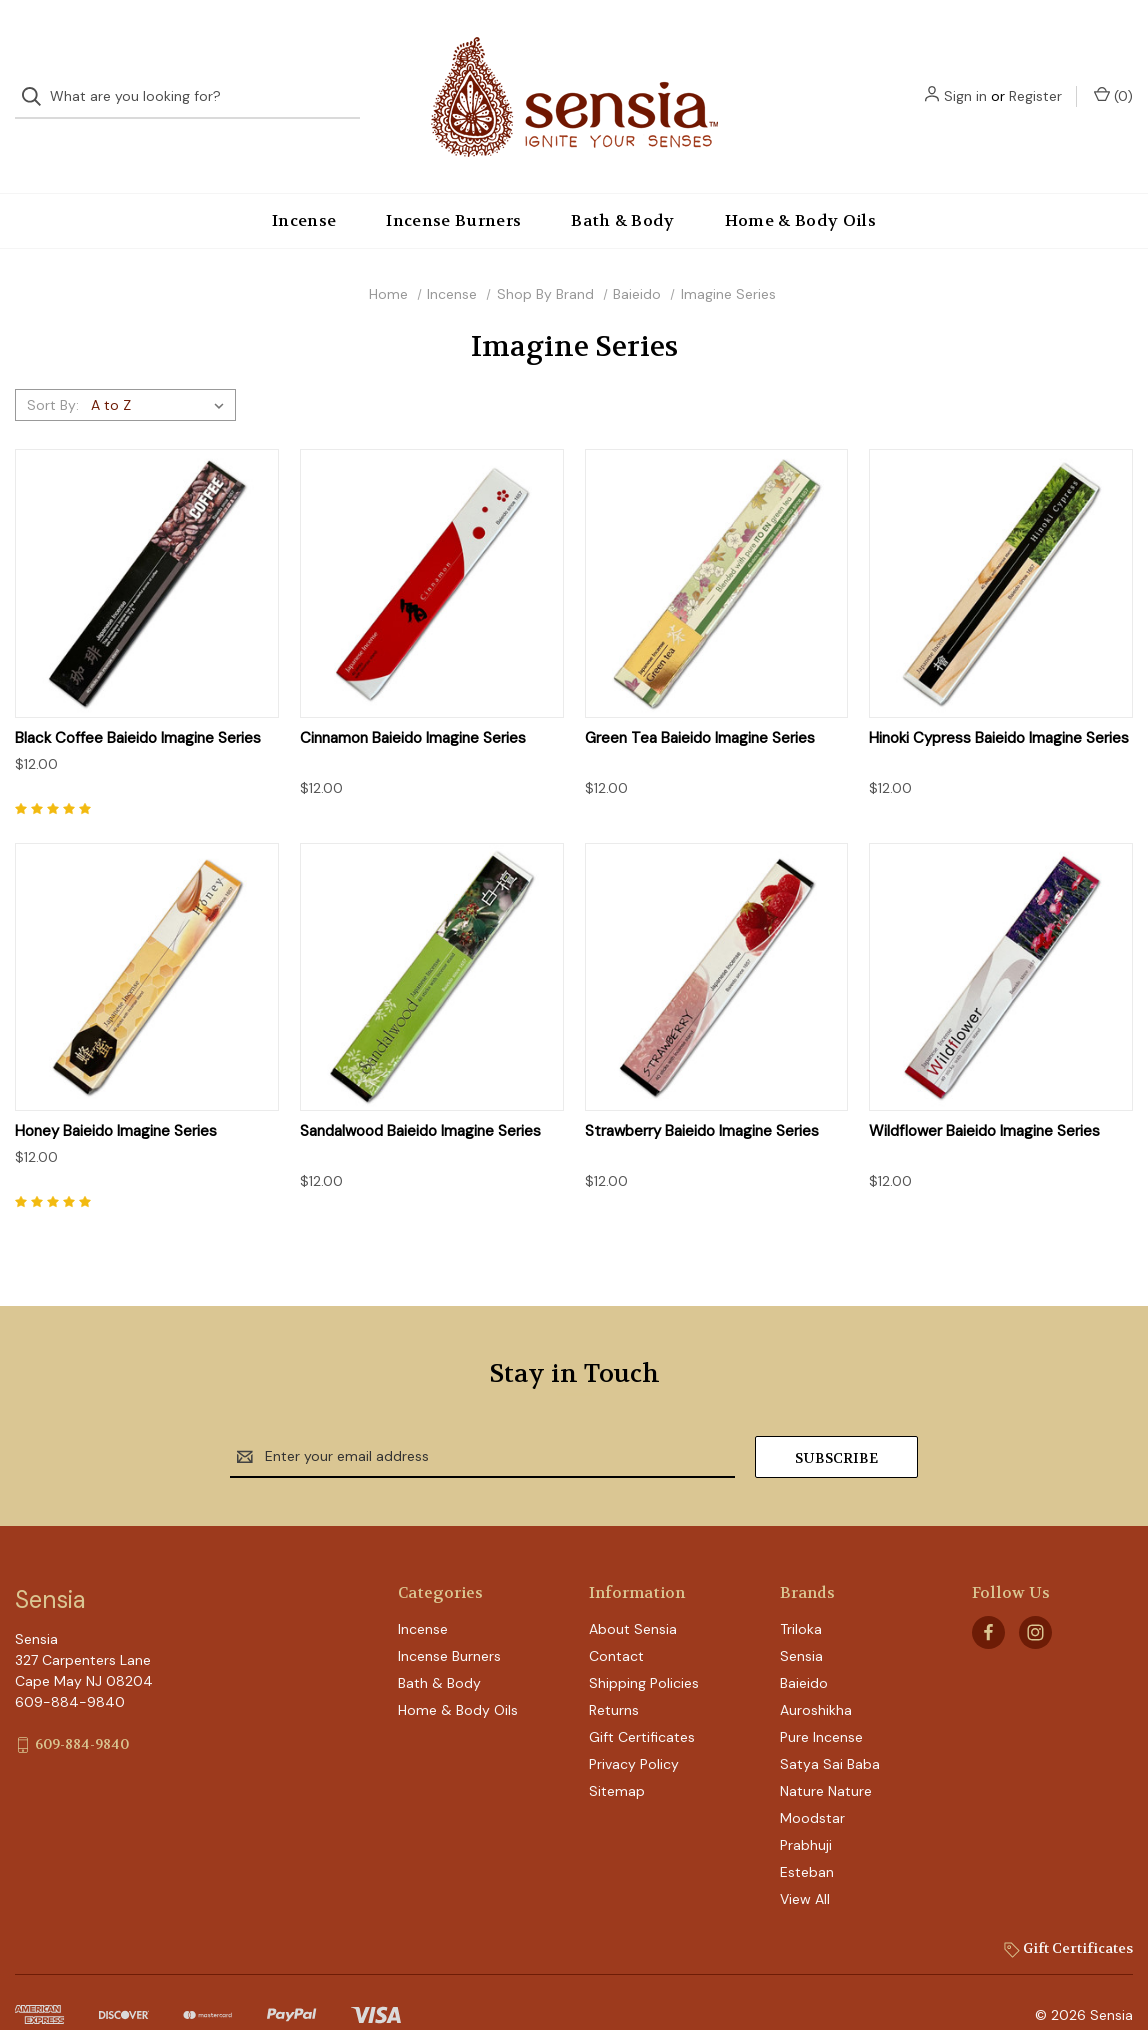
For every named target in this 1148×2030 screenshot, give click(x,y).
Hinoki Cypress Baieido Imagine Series (999, 705)
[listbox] (161, 372)
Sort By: (53, 372)
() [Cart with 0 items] (1113, 79)
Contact (616, 1623)
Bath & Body (623, 187)
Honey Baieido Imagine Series (116, 1098)
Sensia (801, 1623)
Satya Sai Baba (830, 1731)
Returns (614, 1677)
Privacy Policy (634, 1731)
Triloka (801, 1596)
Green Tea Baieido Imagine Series (700, 705)
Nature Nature (826, 1758)
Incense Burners (453, 187)
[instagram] (1035, 1599)
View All (805, 1866)
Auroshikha (816, 1677)
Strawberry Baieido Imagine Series (702, 1098)
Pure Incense (821, 1704)
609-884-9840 (82, 1711)
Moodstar (812, 1785)
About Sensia (633, 1596)
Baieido (804, 1650)
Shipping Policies (644, 1650)
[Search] (37, 80)
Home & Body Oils (800, 187)
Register (1035, 80)
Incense (304, 187)
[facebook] (988, 1599)
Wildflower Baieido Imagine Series (984, 1098)
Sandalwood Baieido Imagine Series (420, 1098)
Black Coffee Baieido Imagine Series (138, 705)
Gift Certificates (642, 1704)
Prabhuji (806, 1812)
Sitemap (617, 1758)
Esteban (807, 1839)
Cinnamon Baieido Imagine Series (413, 705)
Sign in (965, 80)
